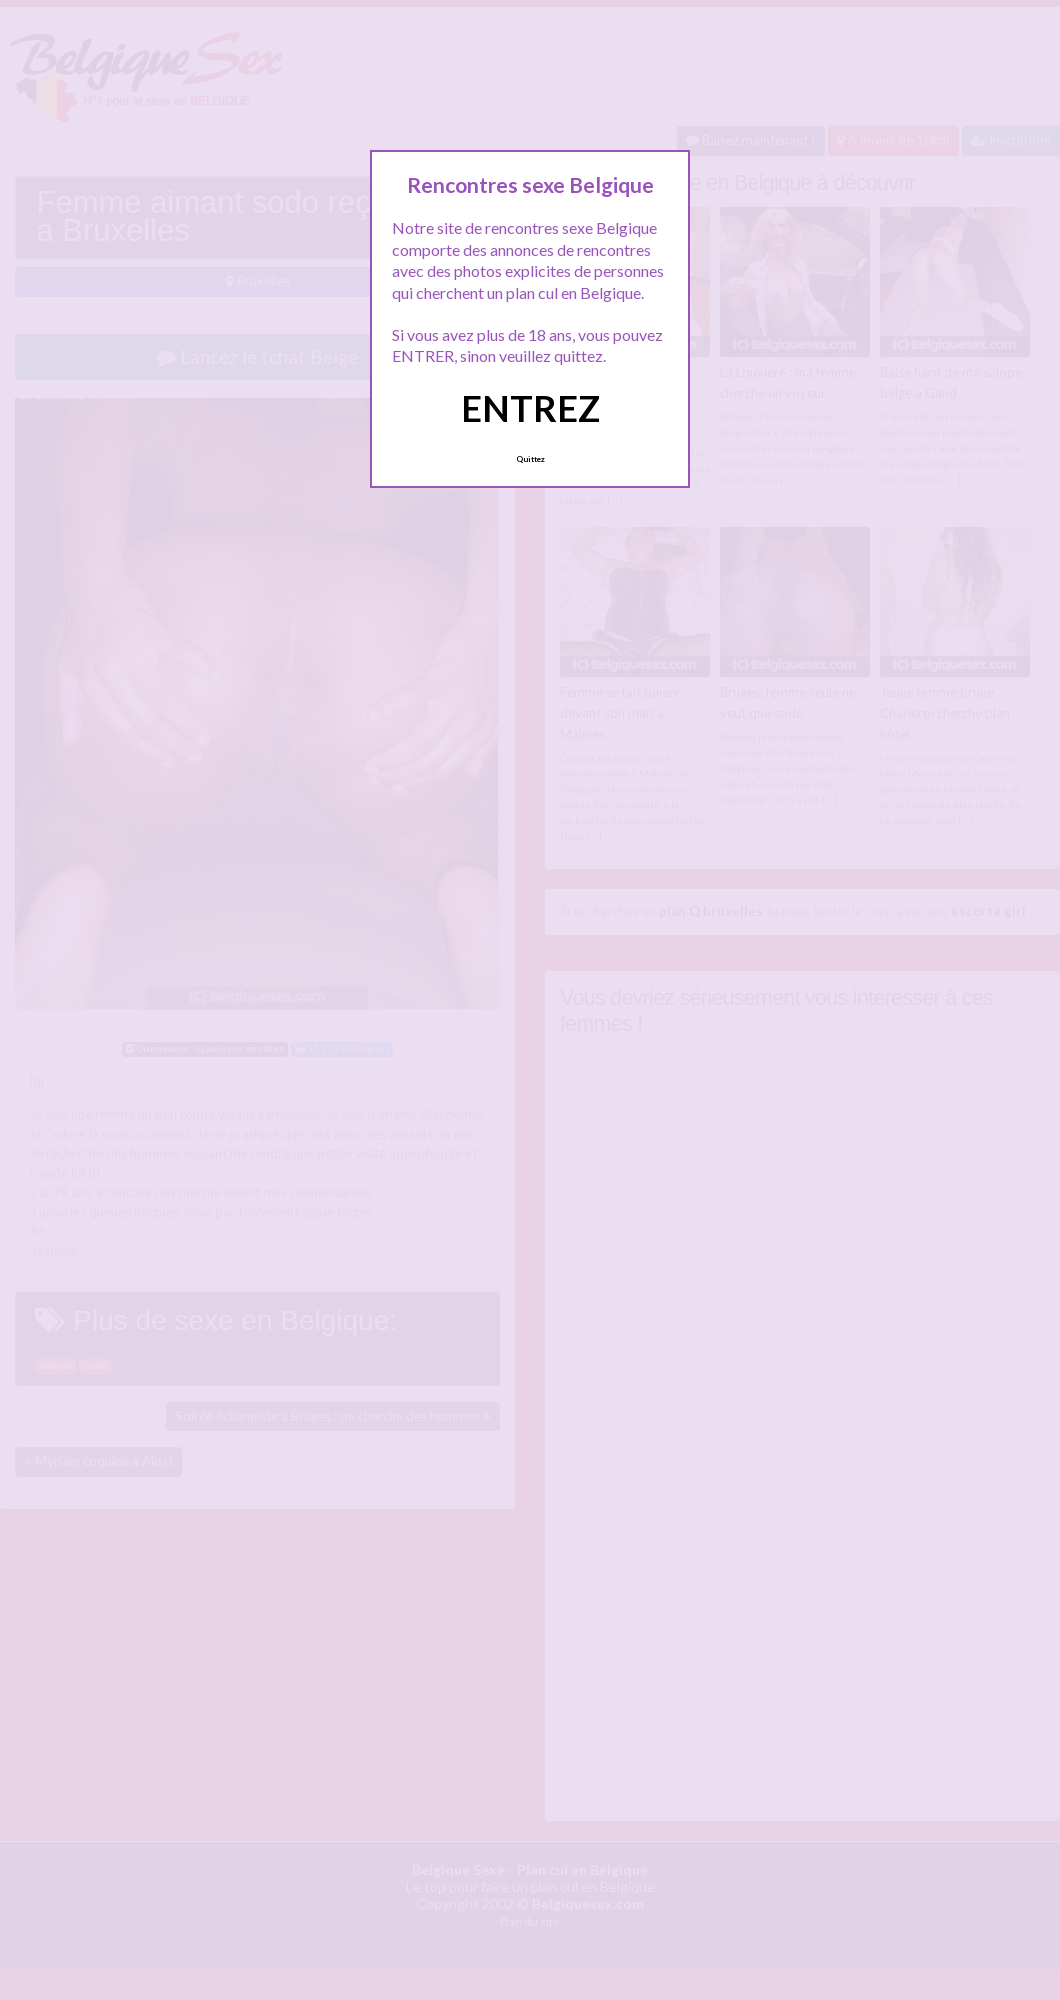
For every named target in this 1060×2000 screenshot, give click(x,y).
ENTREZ (530, 408)
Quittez (530, 459)
